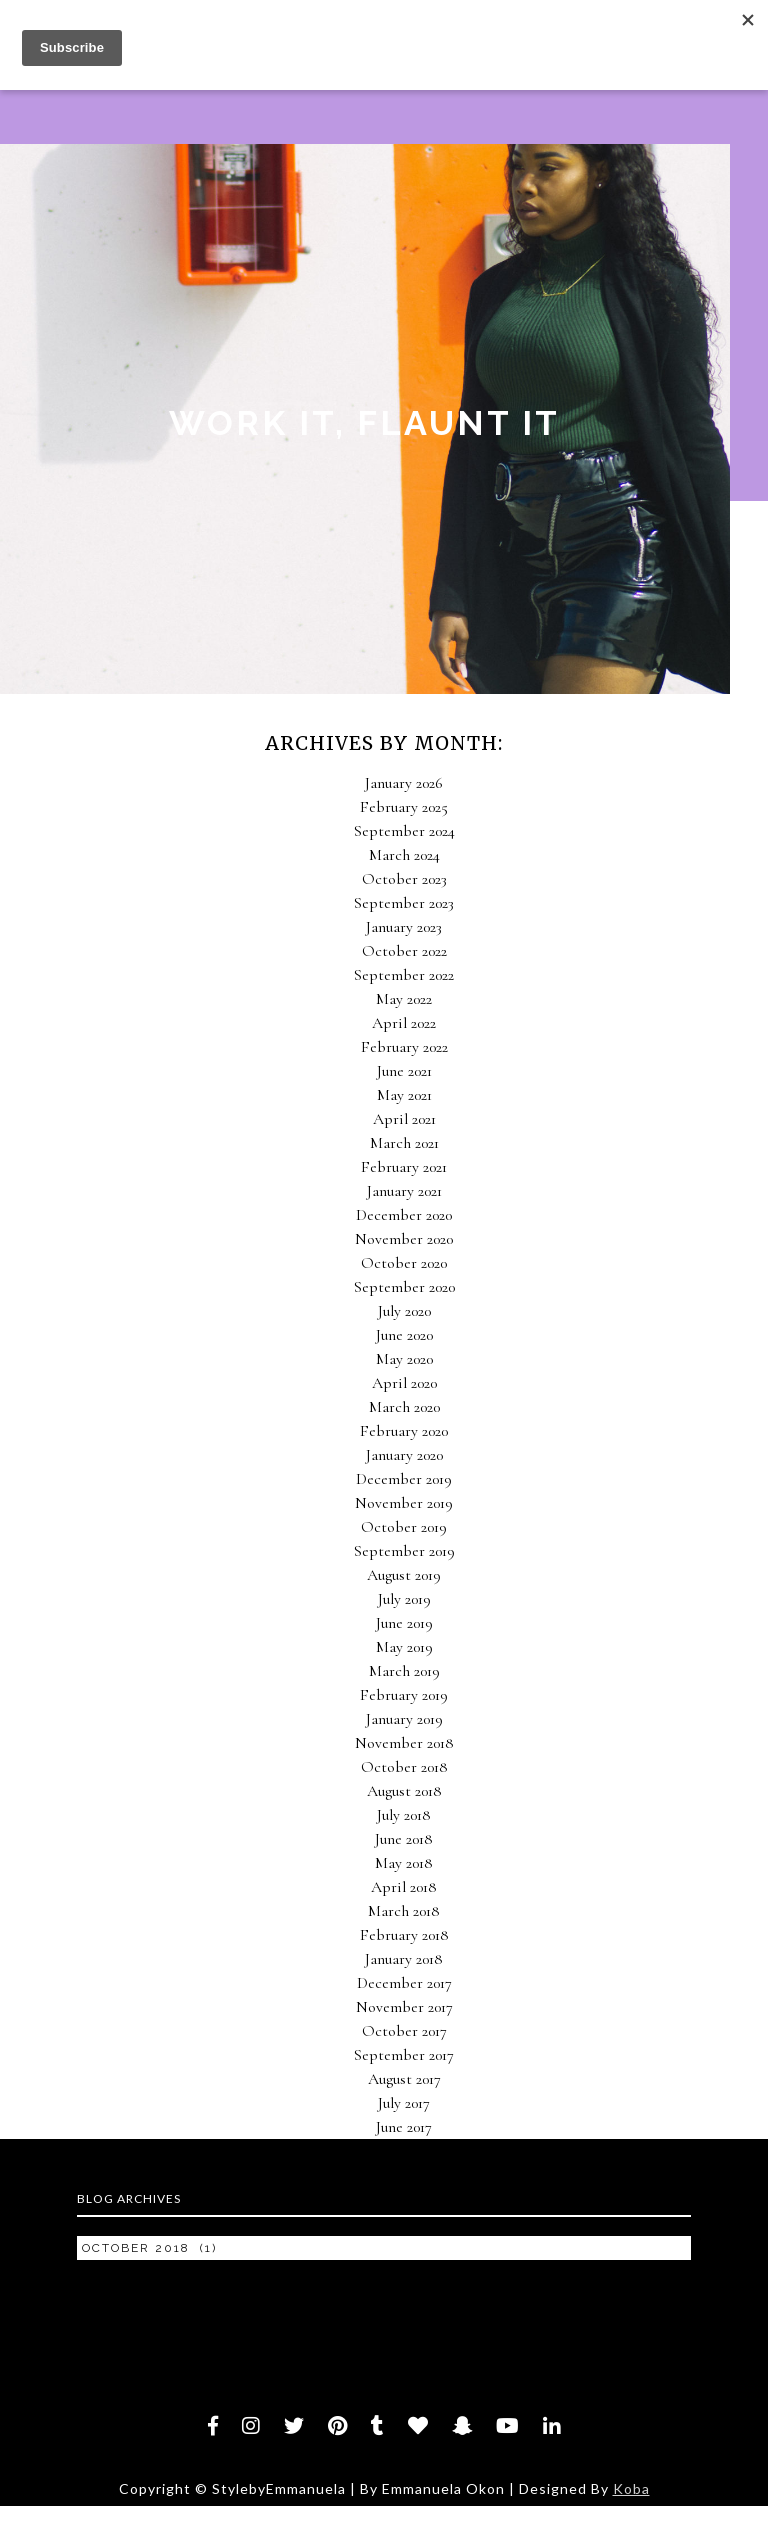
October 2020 (404, 1263)
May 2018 (404, 1863)
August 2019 (404, 1575)
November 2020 (404, 1239)
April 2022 (404, 1023)
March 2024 (404, 855)
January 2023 (404, 927)
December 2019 (404, 1479)
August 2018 (404, 1791)
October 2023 (404, 879)
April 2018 (404, 1887)
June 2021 (404, 1071)
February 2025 (404, 807)
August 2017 (404, 2079)
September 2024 (404, 831)
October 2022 (404, 951)
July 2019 (404, 1599)
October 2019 (404, 1527)
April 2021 (404, 1119)
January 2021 (404, 1191)
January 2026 (404, 783)
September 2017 (404, 2055)
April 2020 (404, 1383)
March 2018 (404, 1911)
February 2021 (404, 1167)
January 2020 (404, 1455)
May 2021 (404, 1095)
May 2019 (404, 1647)
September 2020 (404, 1287)
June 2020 (404, 1335)
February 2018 (404, 1935)
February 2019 (404, 1695)
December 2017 (404, 1983)
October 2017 (404, 2031)
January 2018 (404, 1959)
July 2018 (404, 1815)
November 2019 (404, 1503)
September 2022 (404, 975)
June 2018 (404, 1839)
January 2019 (404, 1719)
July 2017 (404, 2103)
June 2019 (404, 1623)
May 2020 (404, 1359)
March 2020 (404, 1407)
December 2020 (404, 1215)
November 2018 (404, 1743)
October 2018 (404, 1767)
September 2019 (404, 1551)
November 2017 (404, 2007)
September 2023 (404, 903)
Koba (631, 2488)
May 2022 (404, 999)
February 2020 (404, 1431)
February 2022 (404, 1047)
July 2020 (404, 1311)
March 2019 (404, 1671)
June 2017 (404, 2127)
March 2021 (404, 1143)
